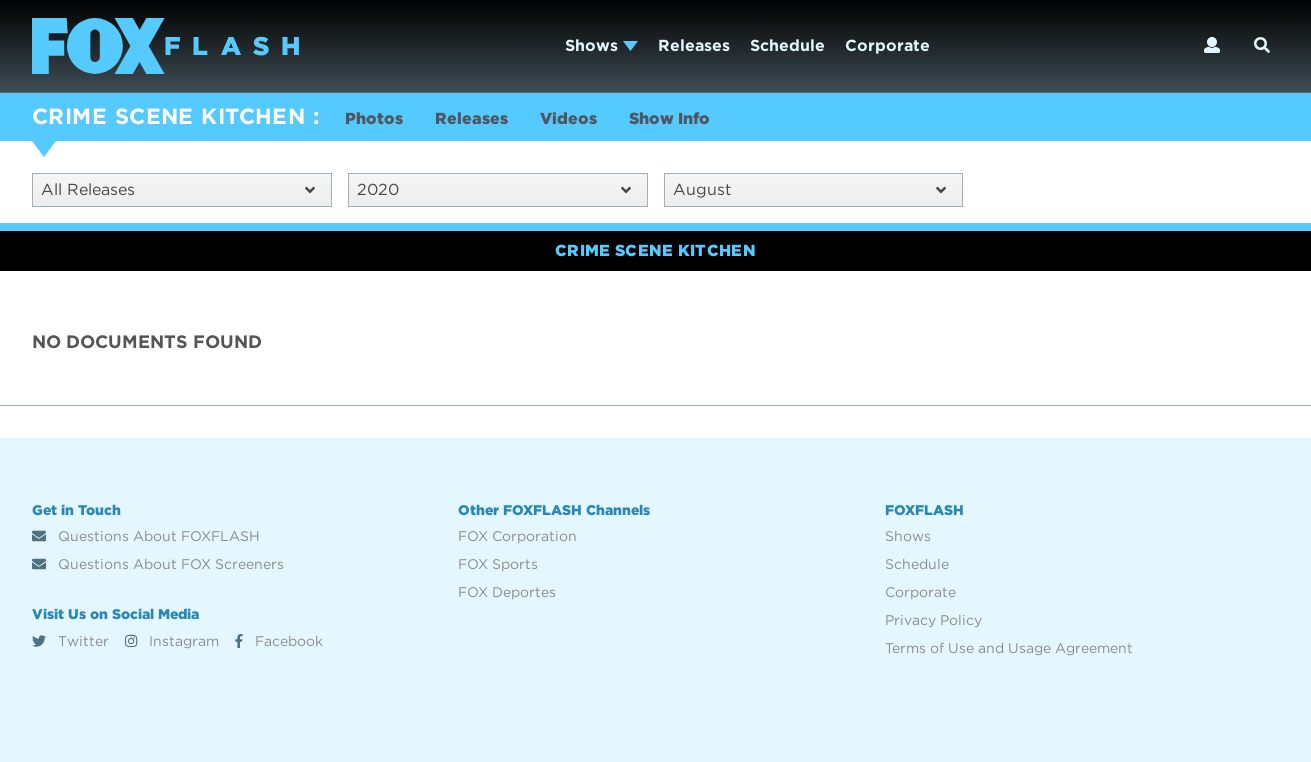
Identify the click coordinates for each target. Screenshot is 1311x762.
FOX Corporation (517, 536)
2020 (494, 189)
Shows (601, 45)
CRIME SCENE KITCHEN (168, 116)
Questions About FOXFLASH (146, 536)
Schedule (787, 45)
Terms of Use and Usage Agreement (1009, 648)
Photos (374, 118)
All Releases (178, 189)
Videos (568, 118)
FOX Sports (498, 564)
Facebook (279, 641)
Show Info (669, 118)
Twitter (70, 641)
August (810, 189)
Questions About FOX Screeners (158, 564)
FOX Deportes (507, 592)
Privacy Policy (933, 620)
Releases (694, 45)
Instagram (172, 641)
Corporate (887, 45)
